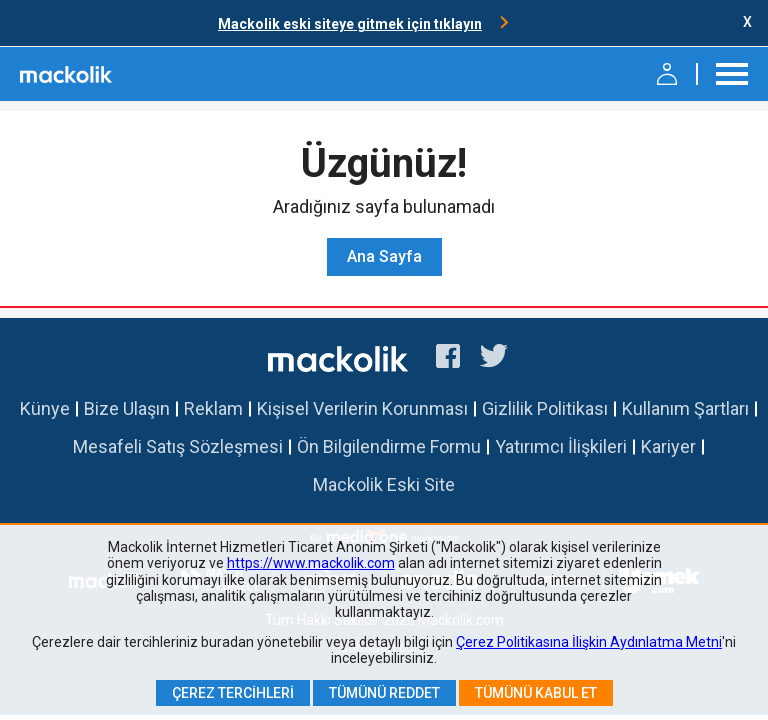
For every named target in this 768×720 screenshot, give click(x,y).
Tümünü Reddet (384, 693)
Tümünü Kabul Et (536, 693)
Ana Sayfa (384, 256)
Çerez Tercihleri (233, 693)
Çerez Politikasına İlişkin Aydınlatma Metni (589, 642)
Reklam (213, 408)
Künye (45, 408)
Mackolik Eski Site (384, 484)
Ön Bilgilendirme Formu (389, 446)
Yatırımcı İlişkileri (561, 446)
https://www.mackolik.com (311, 563)
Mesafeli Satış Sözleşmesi (178, 446)
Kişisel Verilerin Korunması (362, 408)
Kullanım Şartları (685, 408)
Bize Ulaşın (127, 408)
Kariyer (668, 446)
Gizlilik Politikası (545, 408)
